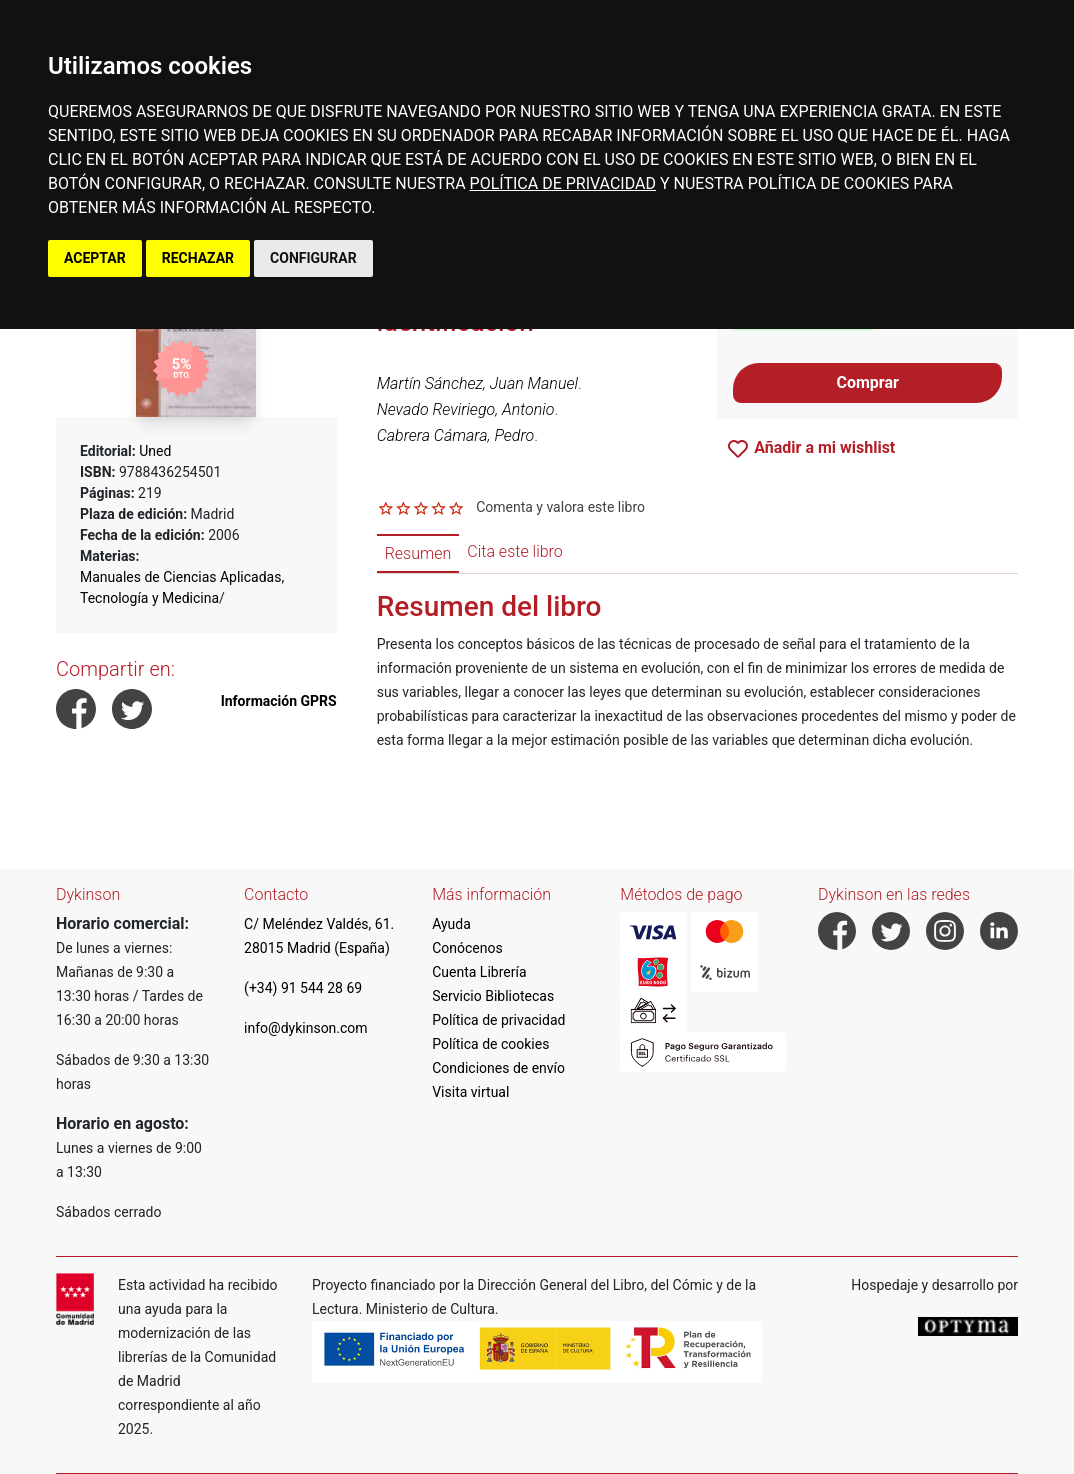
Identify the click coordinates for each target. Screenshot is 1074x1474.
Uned (155, 451)
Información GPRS (279, 701)
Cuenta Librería (479, 972)
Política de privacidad (498, 1020)
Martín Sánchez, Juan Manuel (477, 383)
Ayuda (451, 924)
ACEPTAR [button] (95, 258)
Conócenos (467, 948)
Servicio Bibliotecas (493, 996)
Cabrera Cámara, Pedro (456, 435)
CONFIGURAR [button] (313, 258)
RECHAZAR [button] (198, 258)
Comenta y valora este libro (560, 507)
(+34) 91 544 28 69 (303, 988)
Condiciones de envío (498, 1068)
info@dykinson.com (306, 1028)
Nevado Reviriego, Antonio (466, 409)
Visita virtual (470, 1092)
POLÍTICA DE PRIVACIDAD (563, 183)
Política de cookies (490, 1044)
